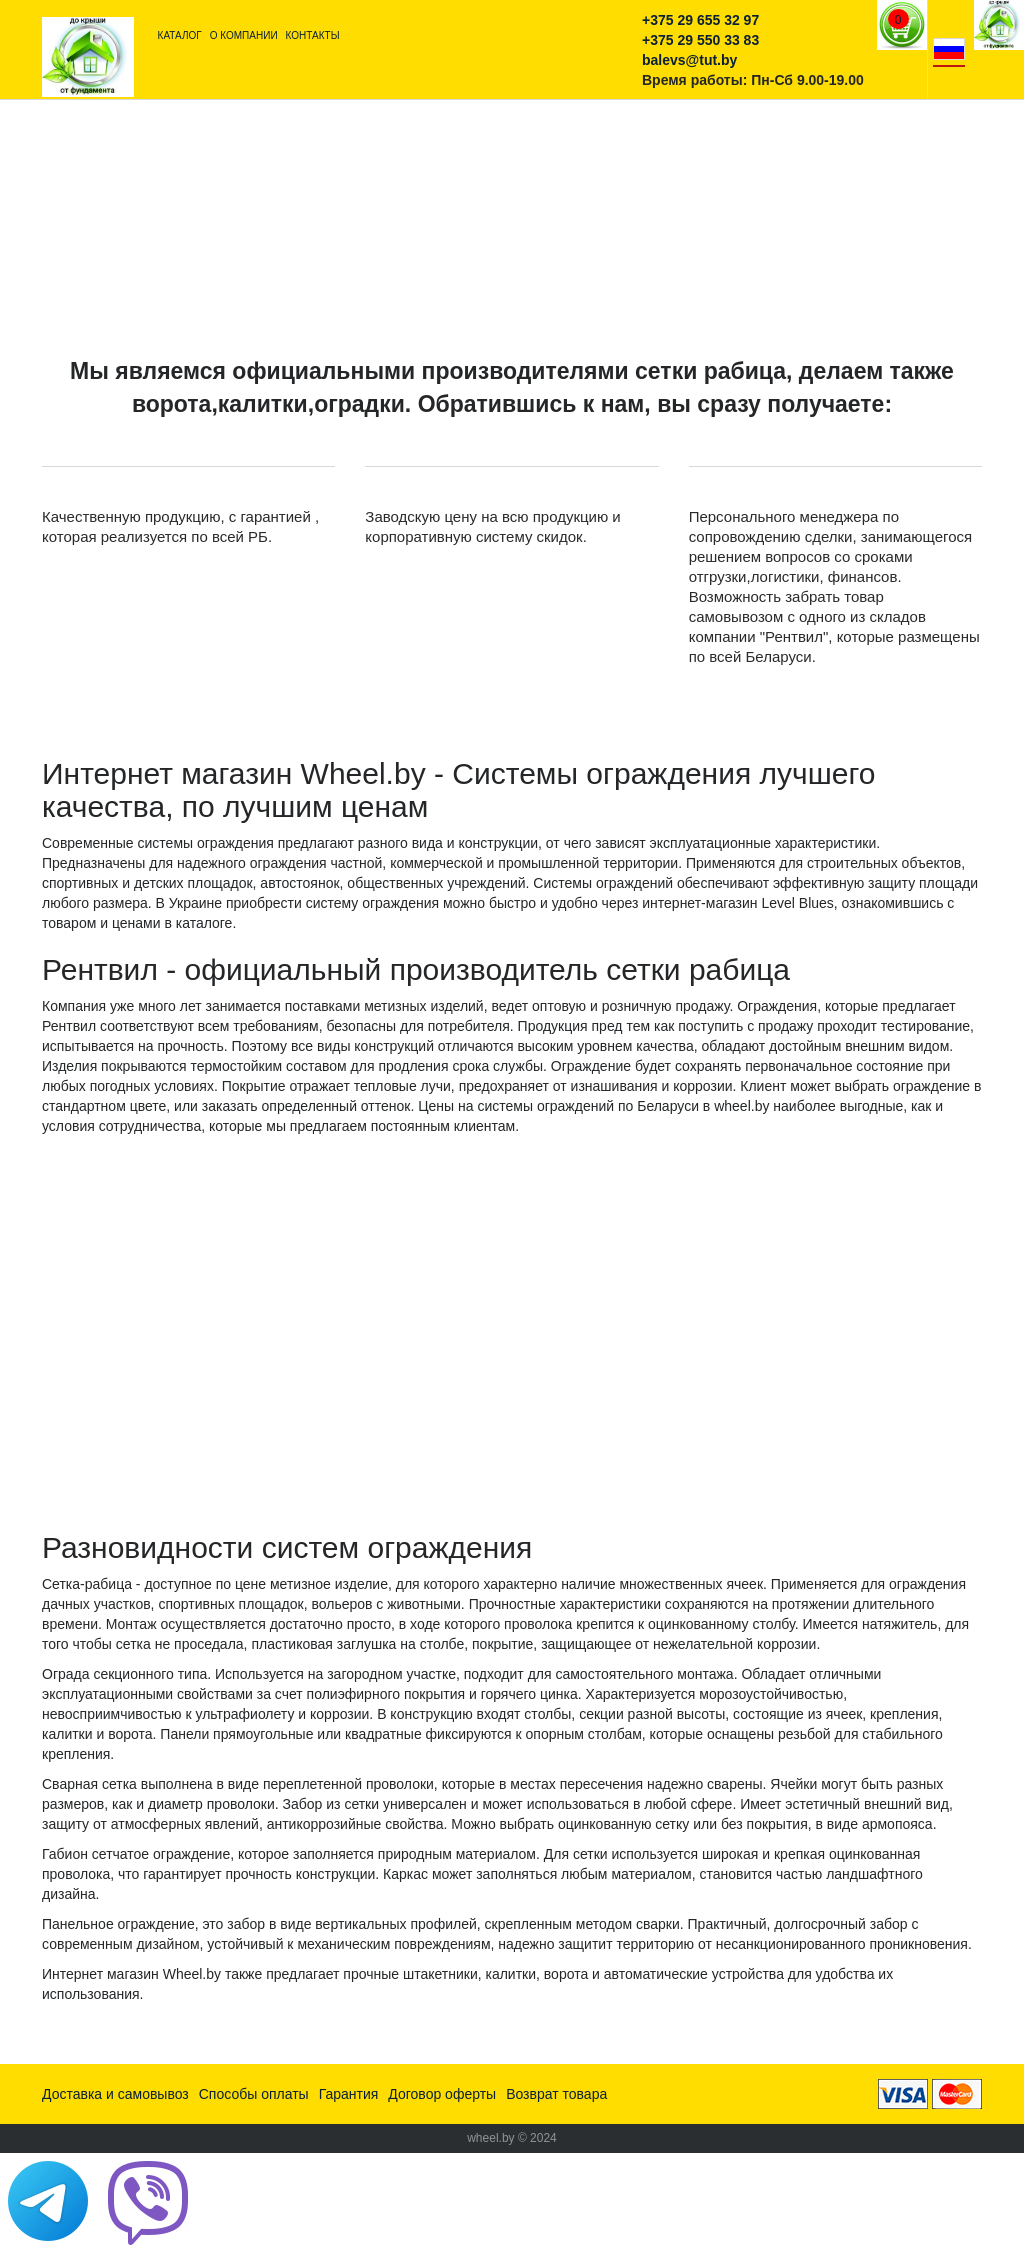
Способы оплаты (254, 2094)
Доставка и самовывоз (115, 2094)
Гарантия (349, 2094)
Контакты (313, 35)
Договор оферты (442, 2094)
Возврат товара (556, 2094)
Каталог (180, 35)
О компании (244, 35)
